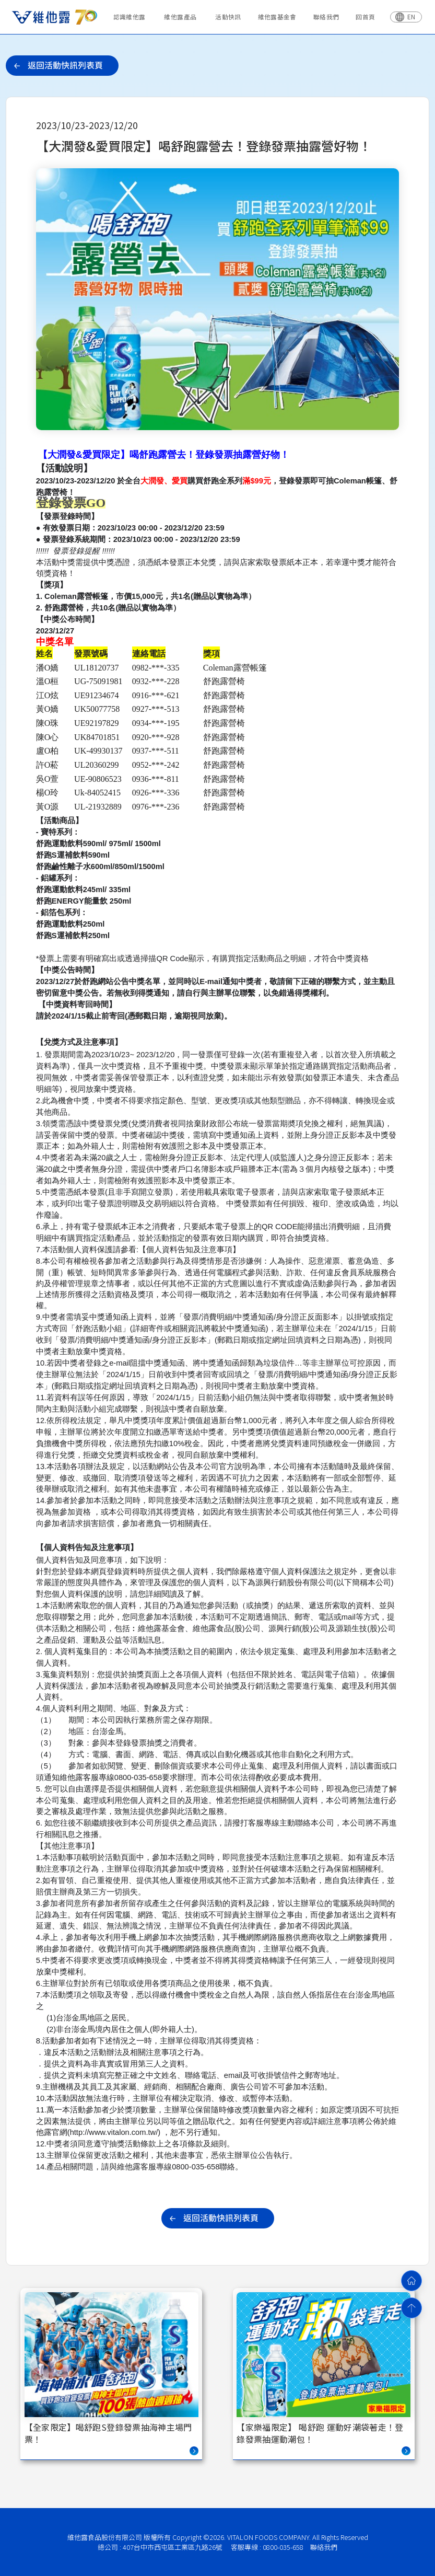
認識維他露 (129, 16)
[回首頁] (411, 2280)
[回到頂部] (411, 2307)
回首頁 (365, 16)
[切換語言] (406, 16)
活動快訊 (228, 16)
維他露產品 (180, 16)
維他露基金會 (277, 16)
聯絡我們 (326, 16)
